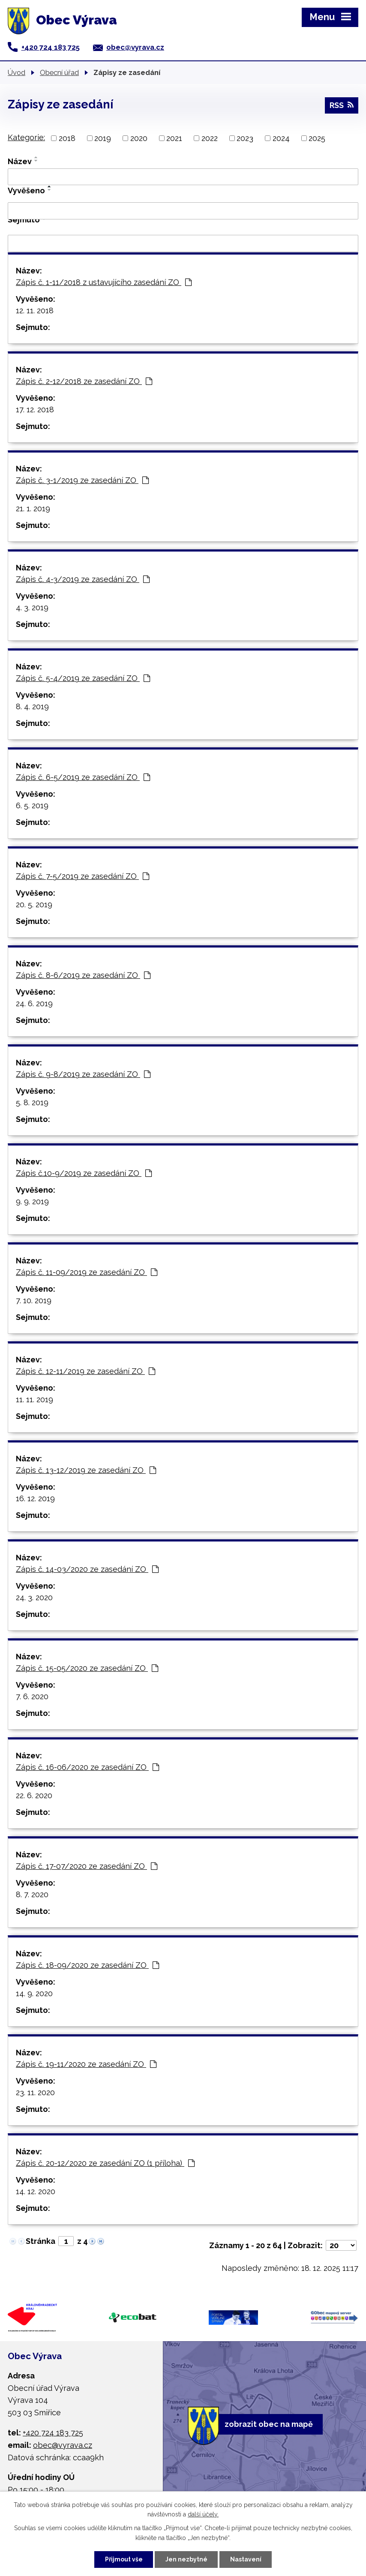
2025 (317, 138)
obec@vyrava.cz (135, 47)
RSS (342, 105)
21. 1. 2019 (33, 508)
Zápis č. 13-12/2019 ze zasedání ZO (86, 1470)
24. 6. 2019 (34, 1003)
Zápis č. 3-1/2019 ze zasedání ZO (82, 480)
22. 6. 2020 (34, 1795)
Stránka (40, 2241)
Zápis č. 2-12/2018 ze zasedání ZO (84, 381)
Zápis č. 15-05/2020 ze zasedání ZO (87, 1668)
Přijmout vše (124, 2559)
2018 (67, 138)
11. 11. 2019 (34, 1399)
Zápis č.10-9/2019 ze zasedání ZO (84, 1173)
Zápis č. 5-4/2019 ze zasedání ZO (83, 678)
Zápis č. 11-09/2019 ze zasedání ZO (86, 1272)
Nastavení (245, 2559)
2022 (209, 138)
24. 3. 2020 (34, 1597)
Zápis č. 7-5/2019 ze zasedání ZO (82, 876)
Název (20, 161)
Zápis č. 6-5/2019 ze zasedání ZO (83, 777)
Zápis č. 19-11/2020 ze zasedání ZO (86, 2064)
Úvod (16, 72)
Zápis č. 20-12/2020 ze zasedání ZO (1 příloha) (105, 2163)
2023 (245, 138)
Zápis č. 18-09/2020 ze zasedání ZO (87, 1965)
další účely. (203, 2514)
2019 (102, 138)
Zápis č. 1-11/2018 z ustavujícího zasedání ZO (104, 282)
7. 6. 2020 (32, 1696)
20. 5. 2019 (34, 904)
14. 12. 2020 (35, 2191)
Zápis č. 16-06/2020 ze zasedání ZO (87, 1767)
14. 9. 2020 (34, 1993)
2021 (174, 138)
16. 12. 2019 (35, 1498)
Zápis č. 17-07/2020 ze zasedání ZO (86, 1866)
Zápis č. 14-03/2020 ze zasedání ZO (87, 1569)
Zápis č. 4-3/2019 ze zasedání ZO (83, 579)
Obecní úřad (59, 72)
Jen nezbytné (186, 2559)
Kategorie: (26, 137)
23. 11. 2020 (35, 2092)
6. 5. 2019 (32, 805)
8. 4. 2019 (32, 706)
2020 (138, 138)
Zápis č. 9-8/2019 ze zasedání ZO (83, 1074)
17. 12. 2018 (35, 409)
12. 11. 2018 (35, 310)
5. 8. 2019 (32, 1102)
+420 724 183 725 (50, 47)
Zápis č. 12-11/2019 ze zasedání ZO (85, 1371)
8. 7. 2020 (32, 1894)
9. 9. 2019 (32, 1201)
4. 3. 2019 (32, 607)
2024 (281, 138)
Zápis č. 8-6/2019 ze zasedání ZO (83, 975)
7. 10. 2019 (33, 1300)
